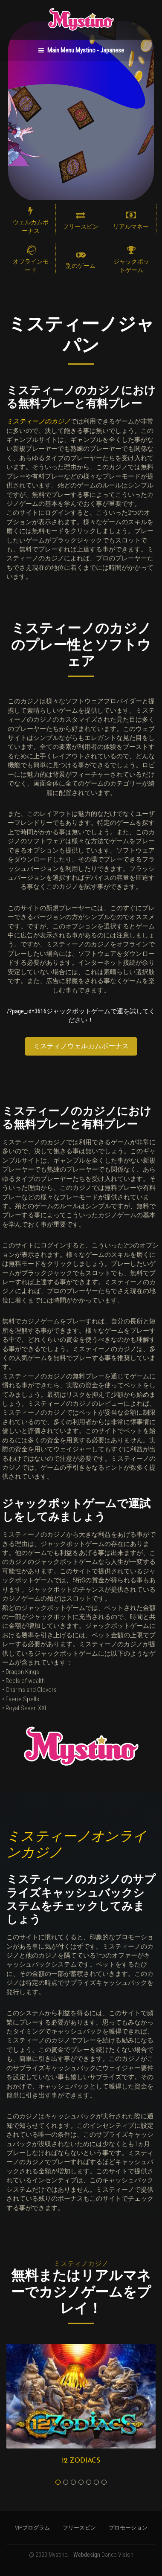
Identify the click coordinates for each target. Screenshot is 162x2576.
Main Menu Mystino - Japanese (81, 50)
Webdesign (86, 2554)
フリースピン (79, 2527)
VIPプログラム (32, 2527)
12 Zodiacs (81, 2460)
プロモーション (128, 2527)
